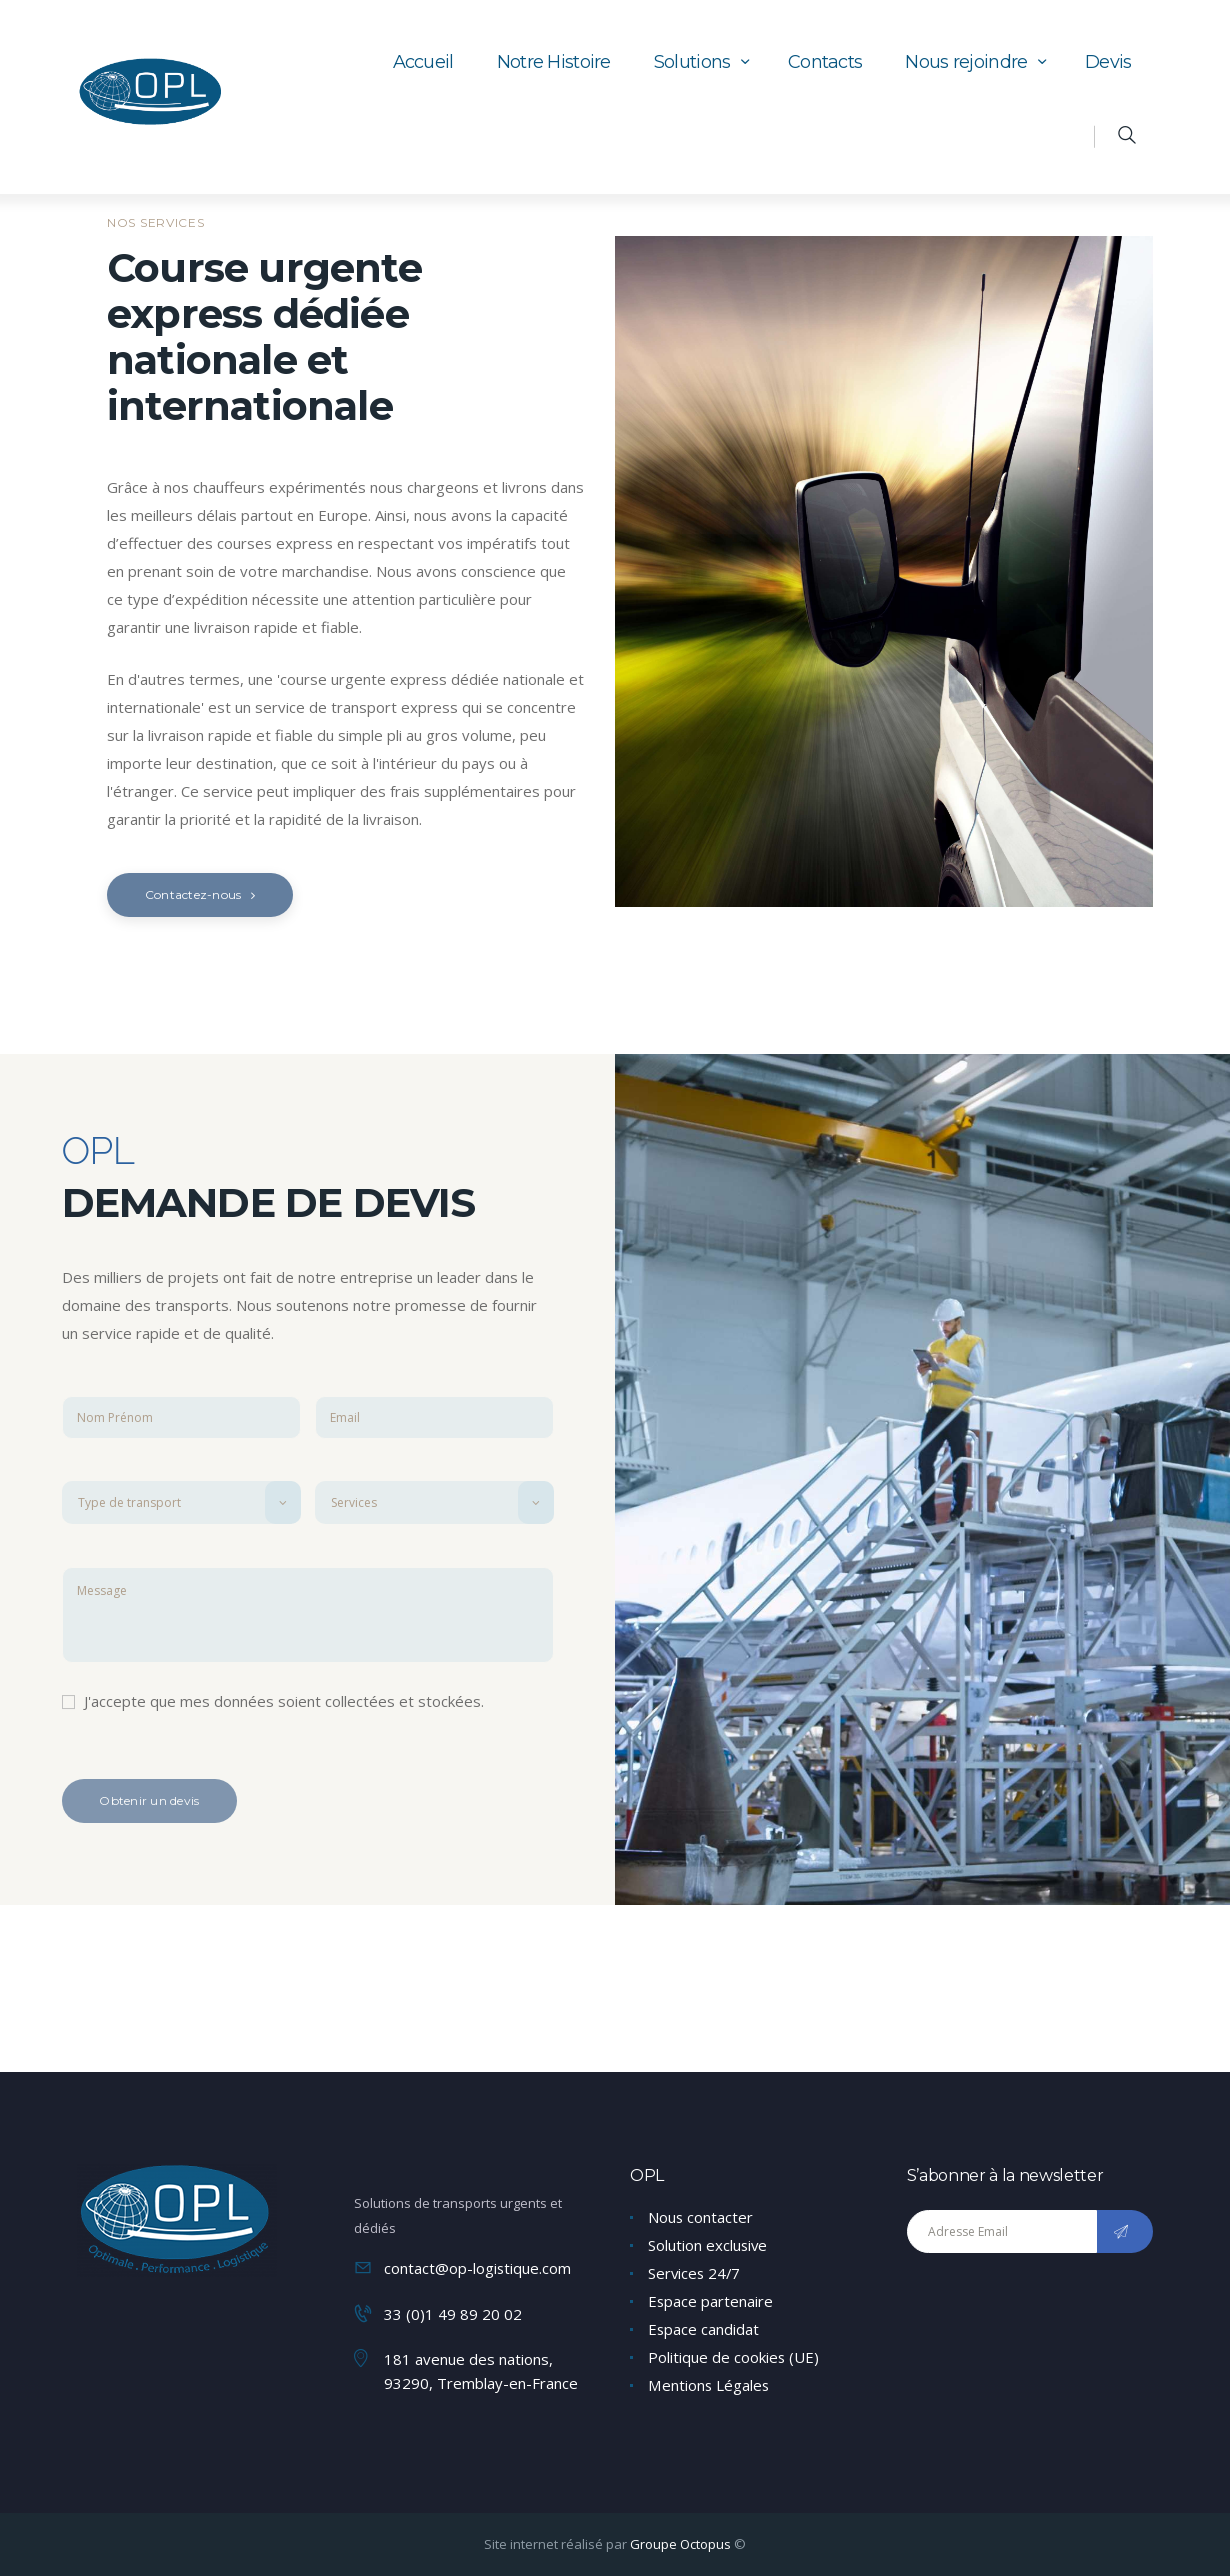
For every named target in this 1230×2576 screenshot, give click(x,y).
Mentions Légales (709, 2385)
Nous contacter (701, 2217)
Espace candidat (704, 2329)
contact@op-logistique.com (478, 2268)
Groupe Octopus (680, 2543)
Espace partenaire (711, 2301)
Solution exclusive (708, 2245)
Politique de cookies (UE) (734, 2357)
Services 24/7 (695, 2273)
